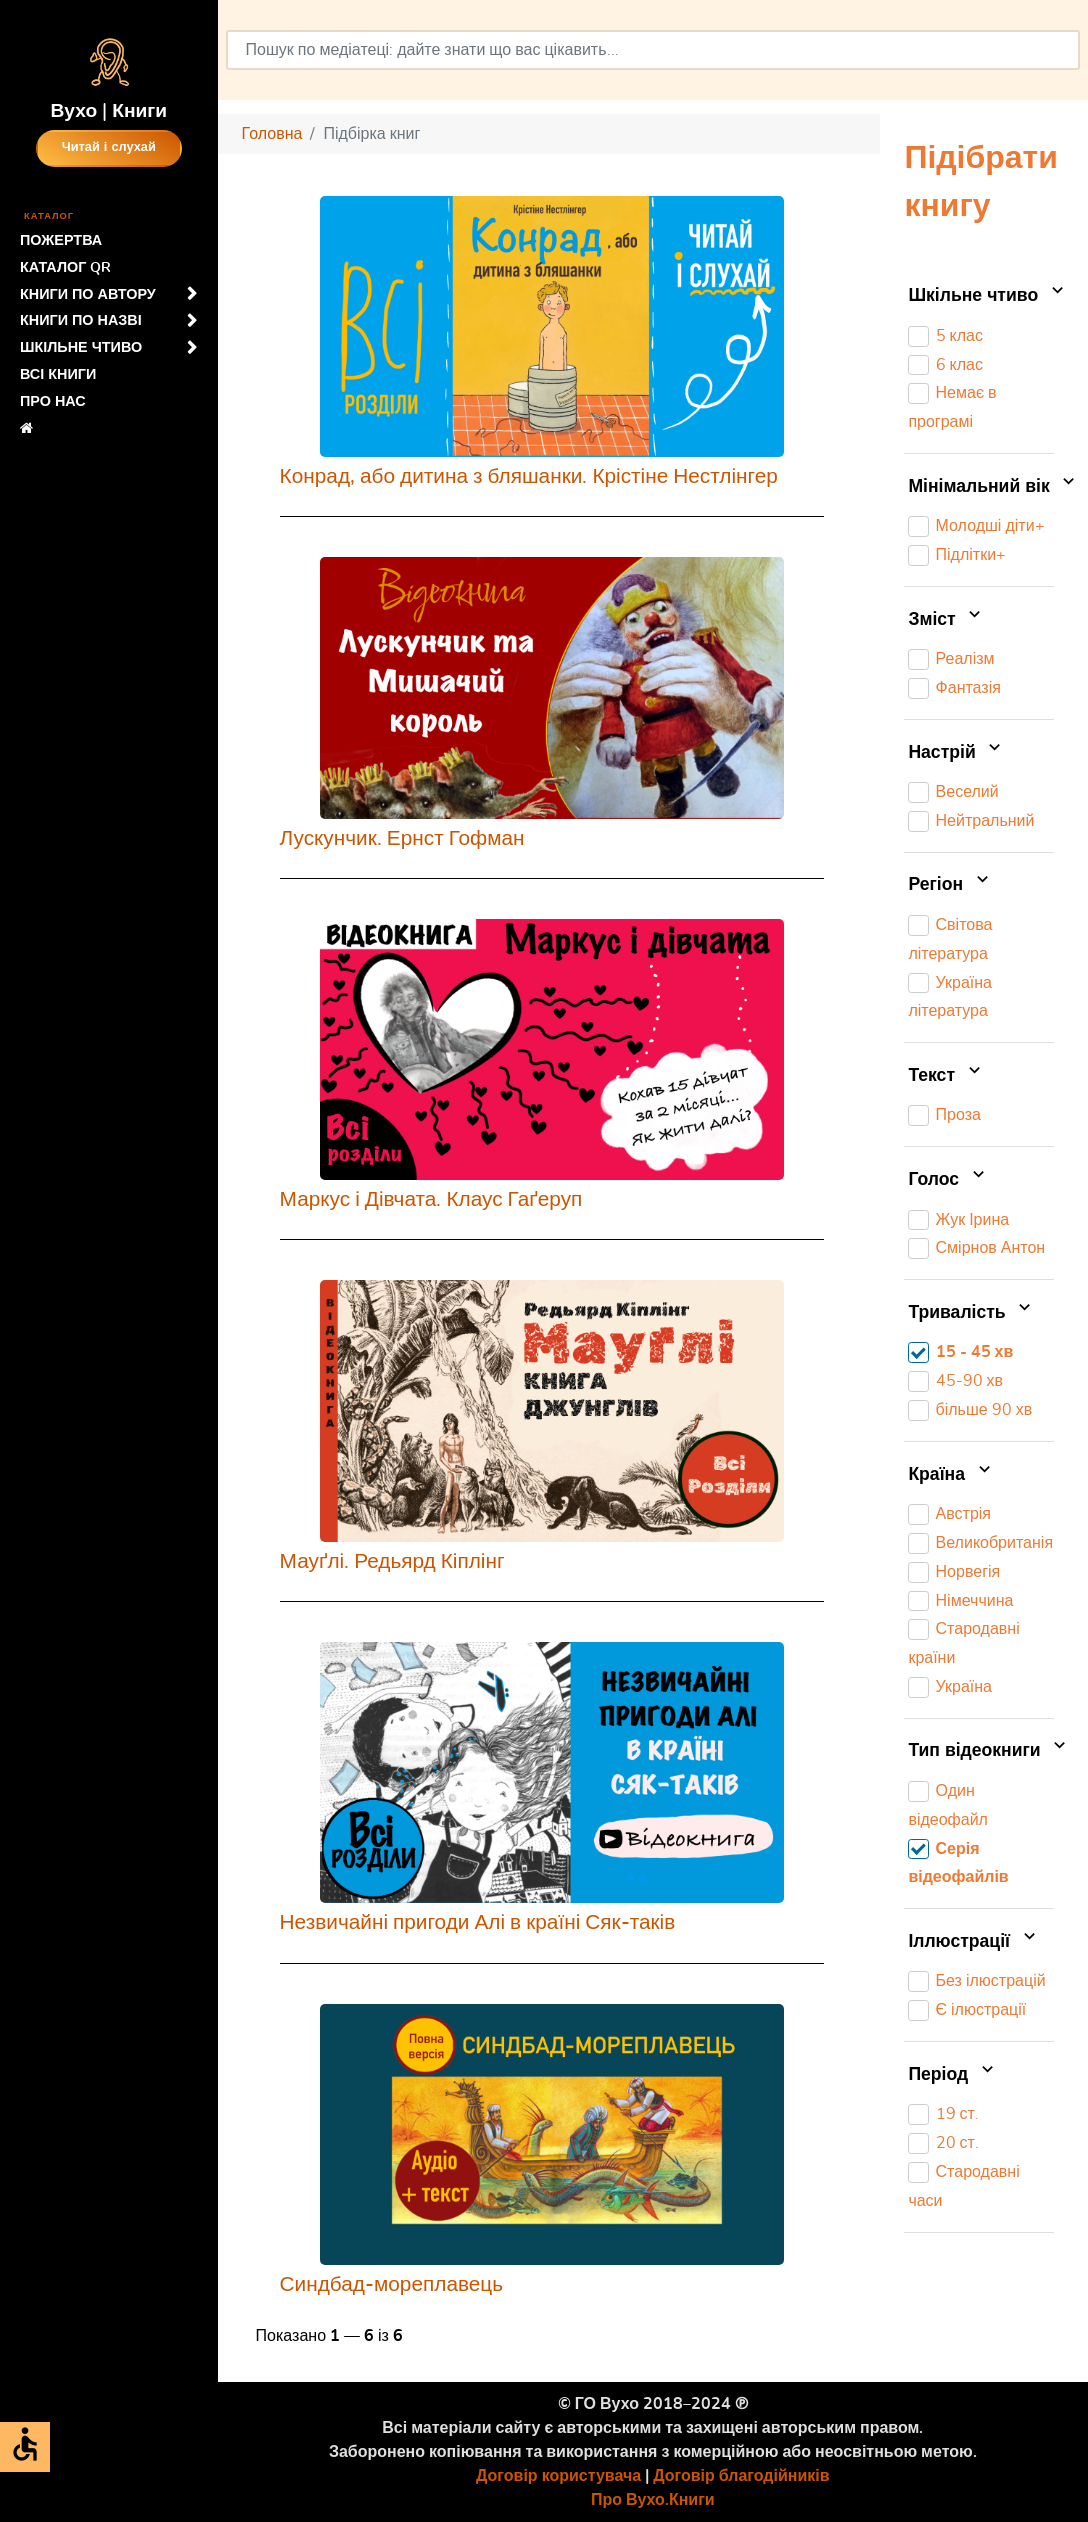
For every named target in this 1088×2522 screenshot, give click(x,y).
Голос (948, 1180)
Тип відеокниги (981, 1752)
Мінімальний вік (981, 487)
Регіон (950, 886)
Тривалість (971, 1313)
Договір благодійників (741, 2476)
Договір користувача (558, 2476)
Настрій (956, 753)
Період (952, 2075)
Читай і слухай (109, 147)
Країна (951, 1475)
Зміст (946, 620)
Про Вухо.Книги (653, 2500)
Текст (946, 1076)
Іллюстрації (973, 1942)
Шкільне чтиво (981, 296)
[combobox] (653, 50)
